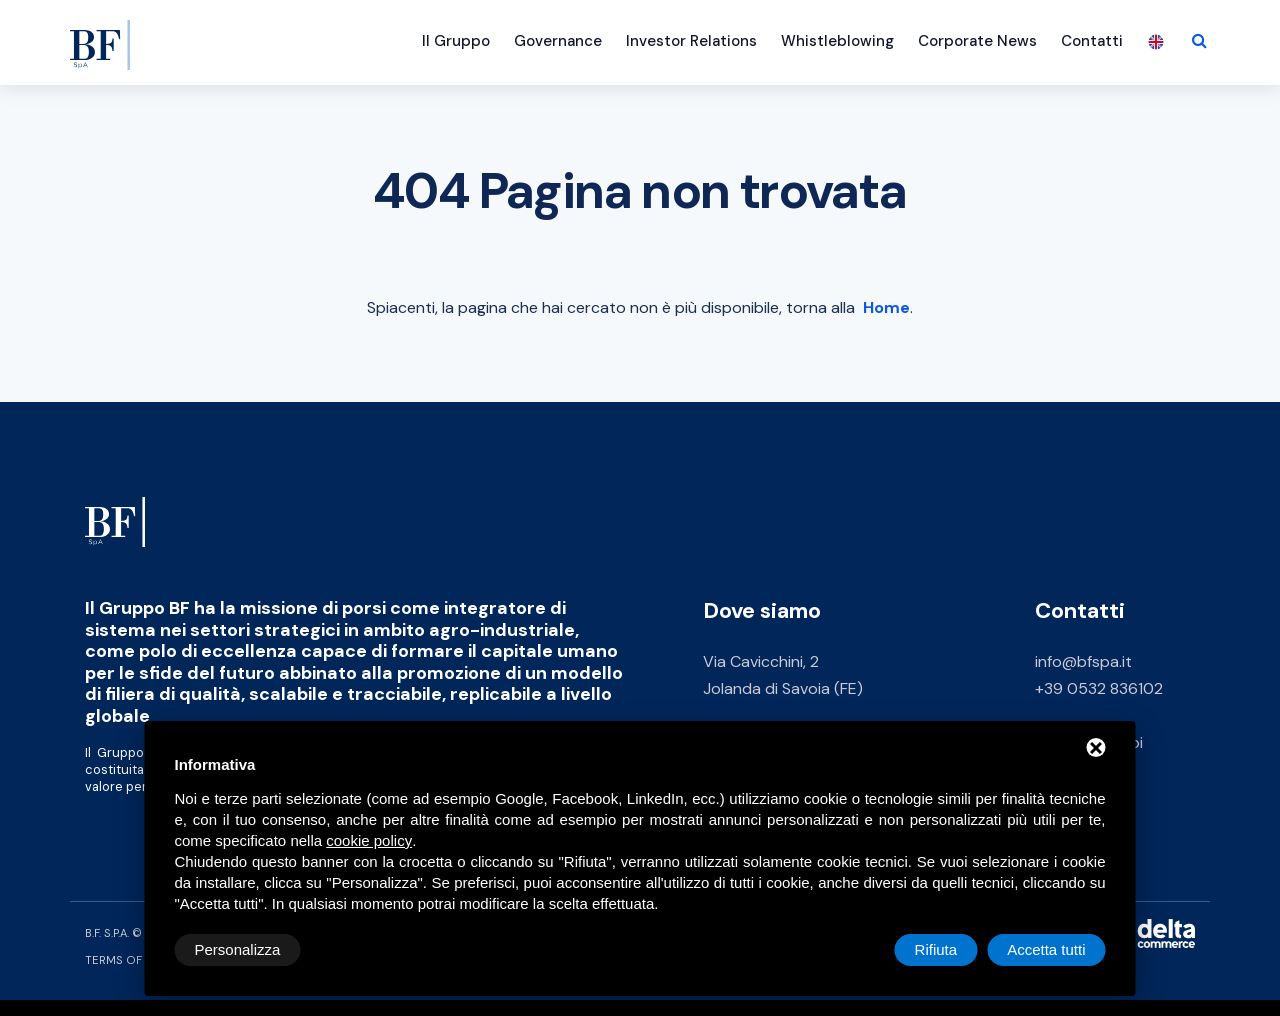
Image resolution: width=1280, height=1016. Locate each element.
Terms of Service (138, 960)
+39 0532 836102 (1099, 688)
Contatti (1092, 41)
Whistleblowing (837, 41)
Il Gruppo (456, 41)
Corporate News (977, 41)
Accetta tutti (1046, 949)
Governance (558, 41)
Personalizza (238, 949)
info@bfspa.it (1083, 661)
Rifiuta (936, 949)
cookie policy (369, 840)
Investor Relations (691, 41)
